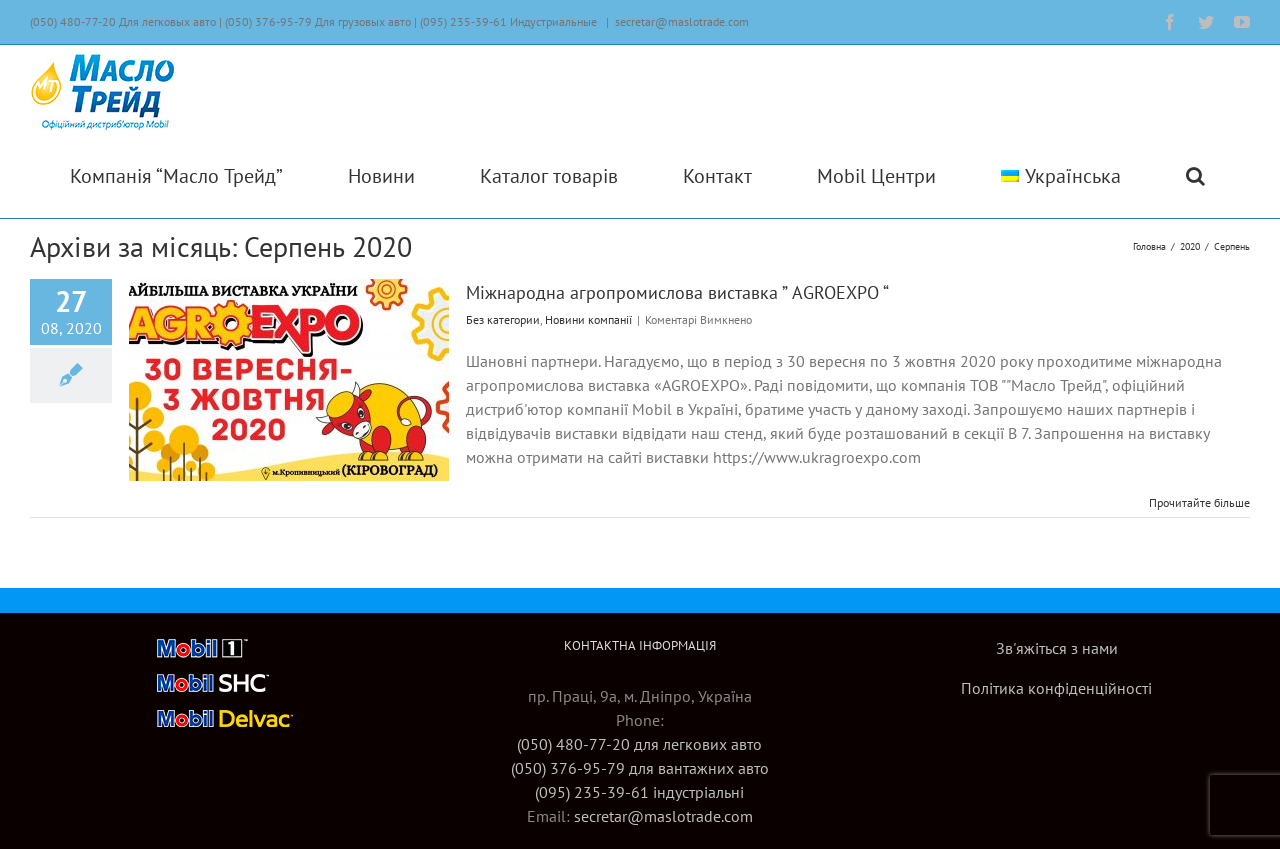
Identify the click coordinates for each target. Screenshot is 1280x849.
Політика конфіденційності (1056, 688)
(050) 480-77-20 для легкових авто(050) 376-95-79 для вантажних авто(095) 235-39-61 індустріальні (640, 768)
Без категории (503, 319)
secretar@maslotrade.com (682, 21)
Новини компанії (588, 319)
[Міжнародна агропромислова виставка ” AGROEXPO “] (289, 380)
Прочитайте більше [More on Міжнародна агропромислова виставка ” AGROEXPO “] (1199, 502)
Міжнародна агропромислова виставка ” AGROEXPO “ (677, 292)
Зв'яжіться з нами (1057, 648)
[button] (1195, 176)
